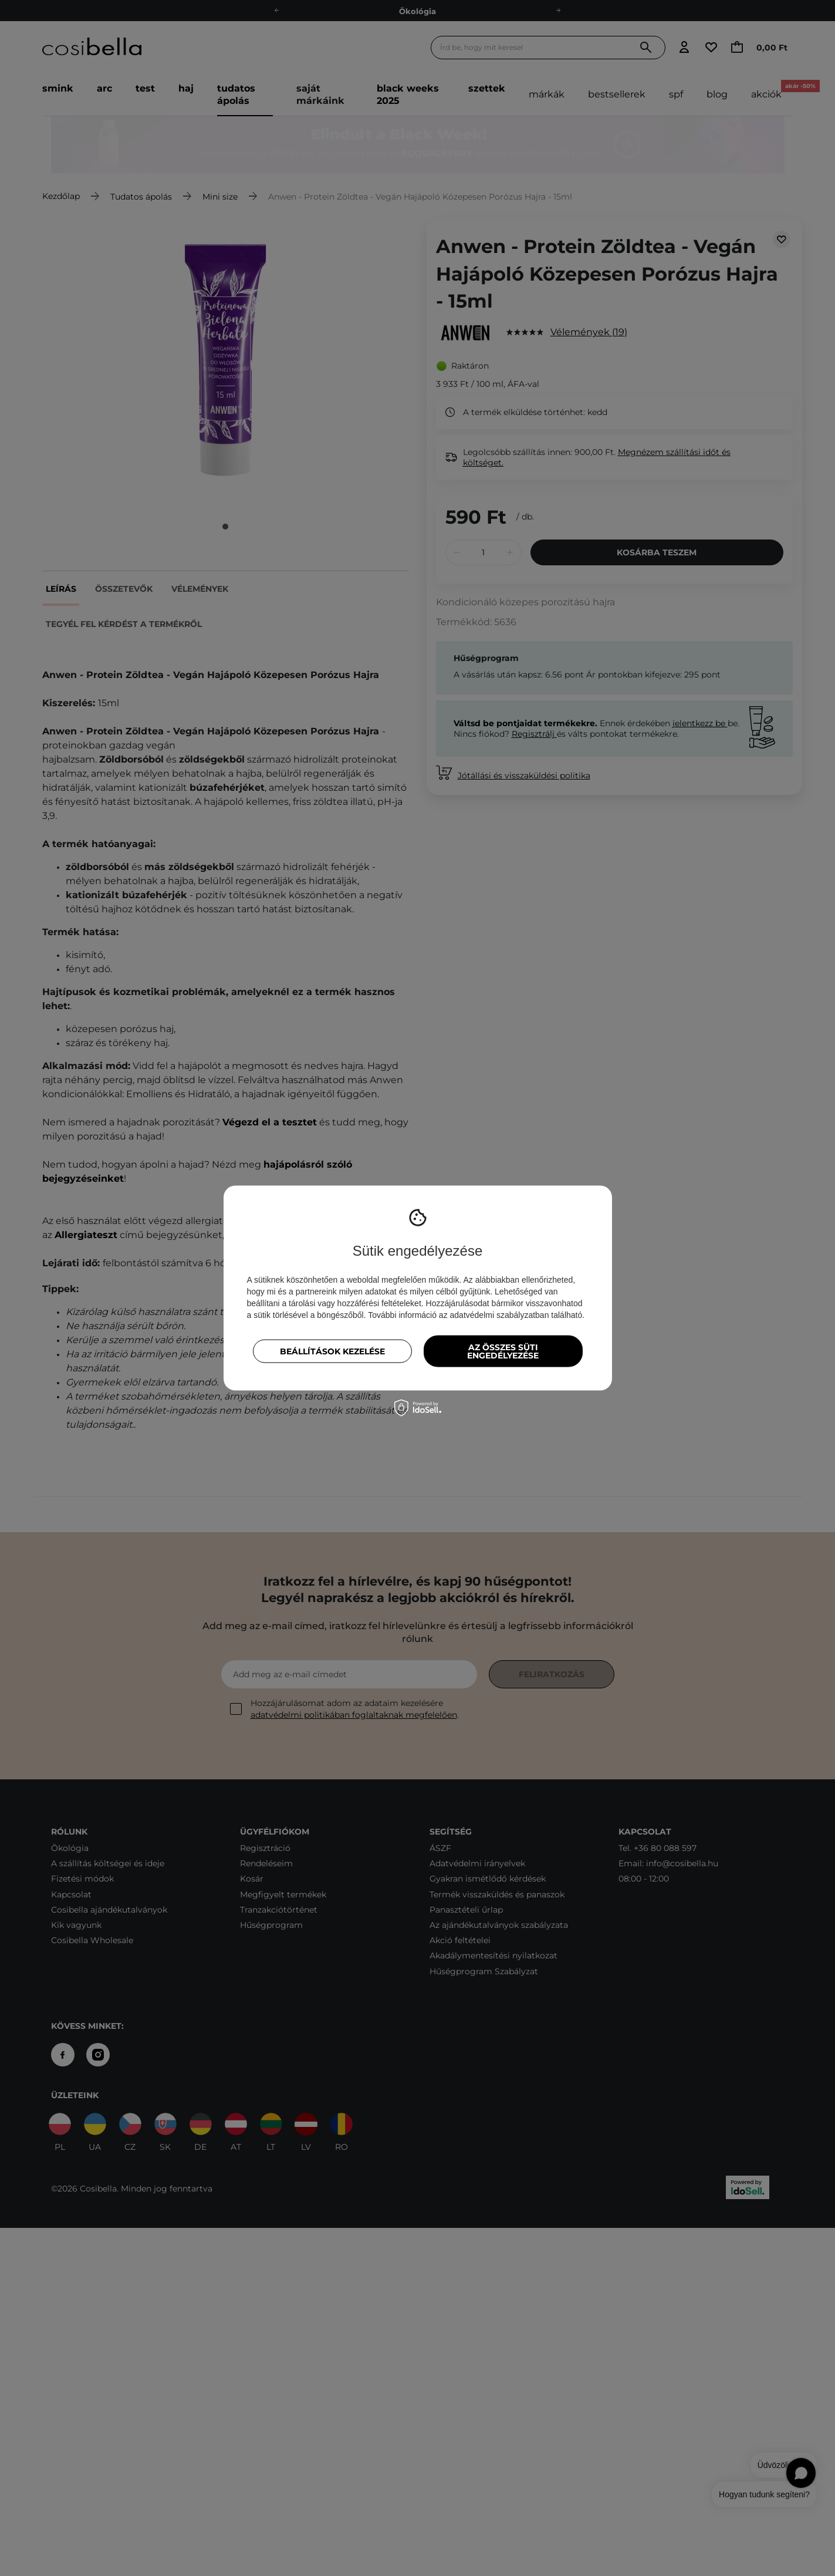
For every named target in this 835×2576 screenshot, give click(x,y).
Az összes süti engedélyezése (503, 1351)
